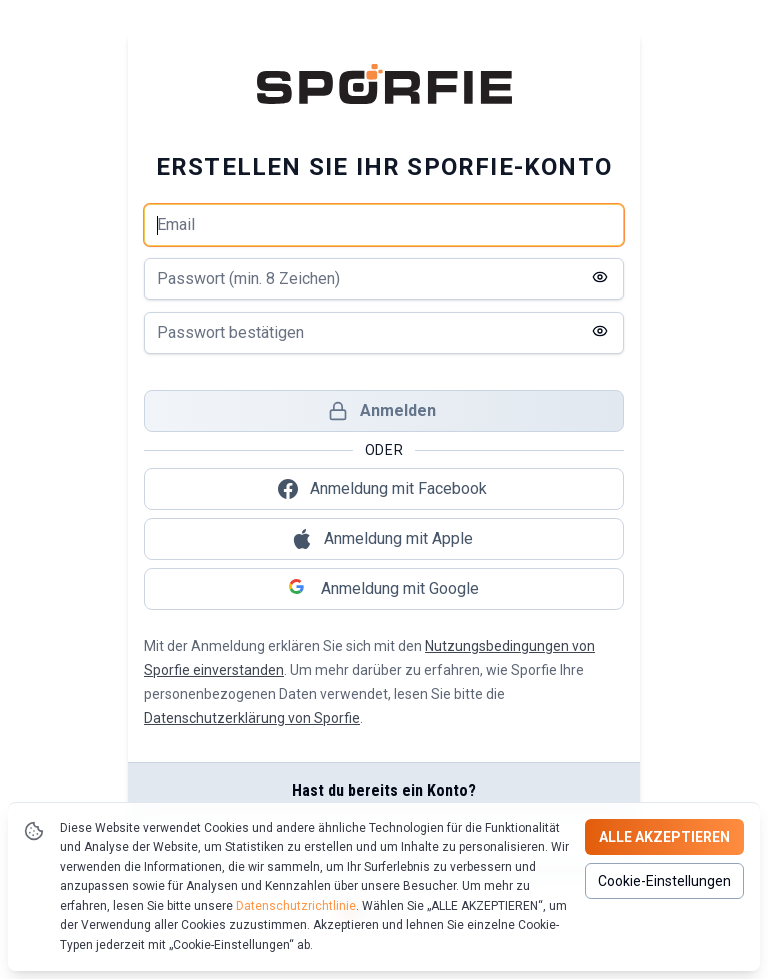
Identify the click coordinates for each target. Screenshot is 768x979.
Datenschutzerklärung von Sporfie (252, 718)
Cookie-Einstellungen (664, 881)
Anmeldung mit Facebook (382, 489)
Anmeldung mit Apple (382, 539)
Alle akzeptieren (664, 837)
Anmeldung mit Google (384, 589)
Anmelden (382, 411)
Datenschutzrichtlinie (296, 906)
